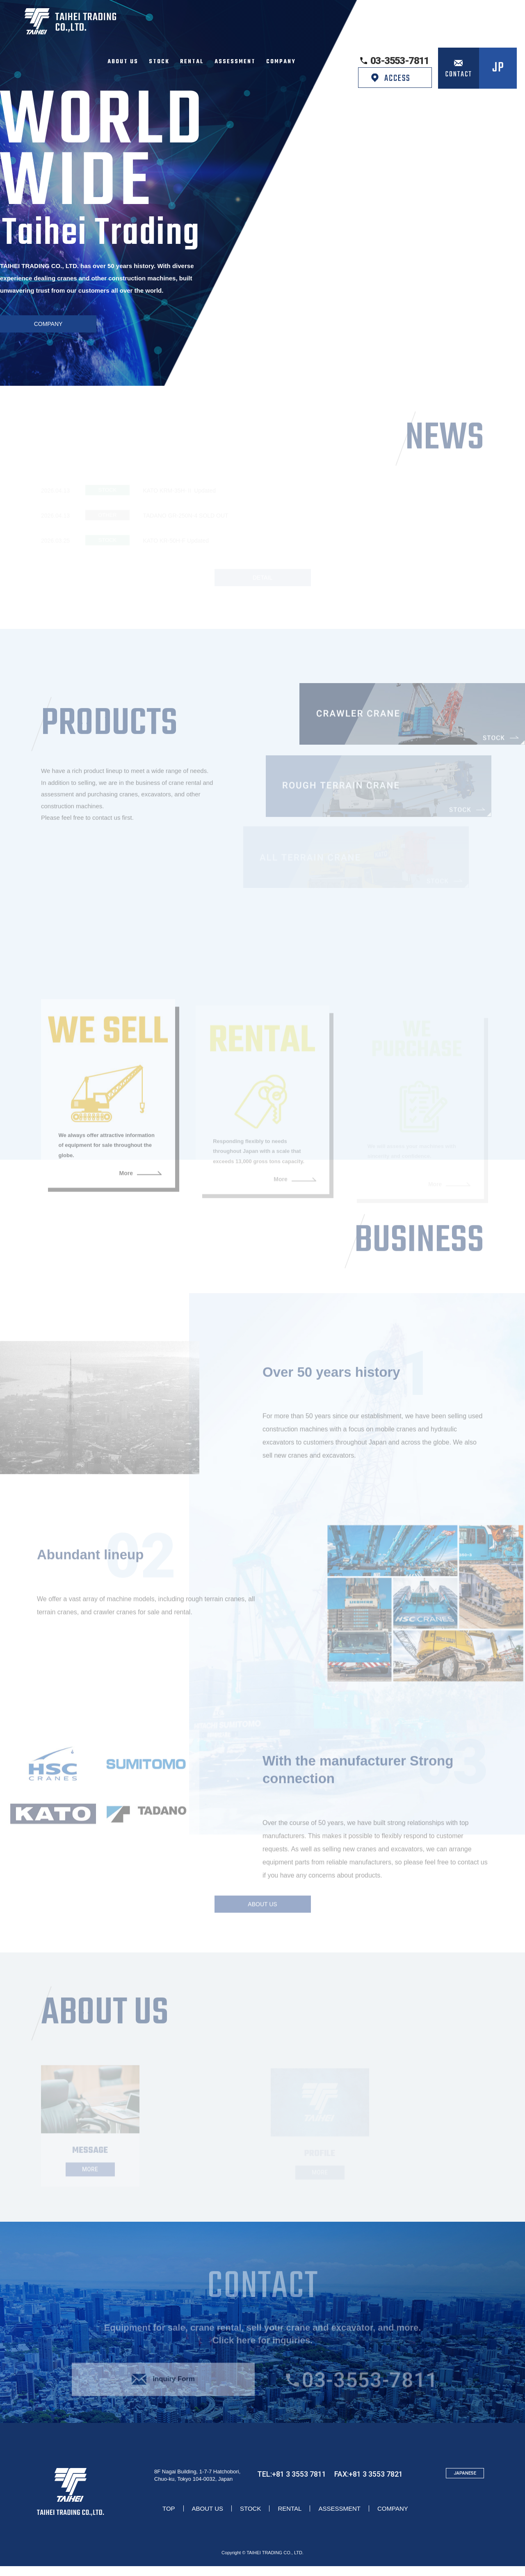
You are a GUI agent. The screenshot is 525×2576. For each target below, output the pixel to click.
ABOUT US (207, 2518)
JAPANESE (465, 2483)
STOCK (250, 2518)
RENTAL (289, 2518)
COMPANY (392, 2518)
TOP (168, 2518)
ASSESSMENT (339, 2518)
